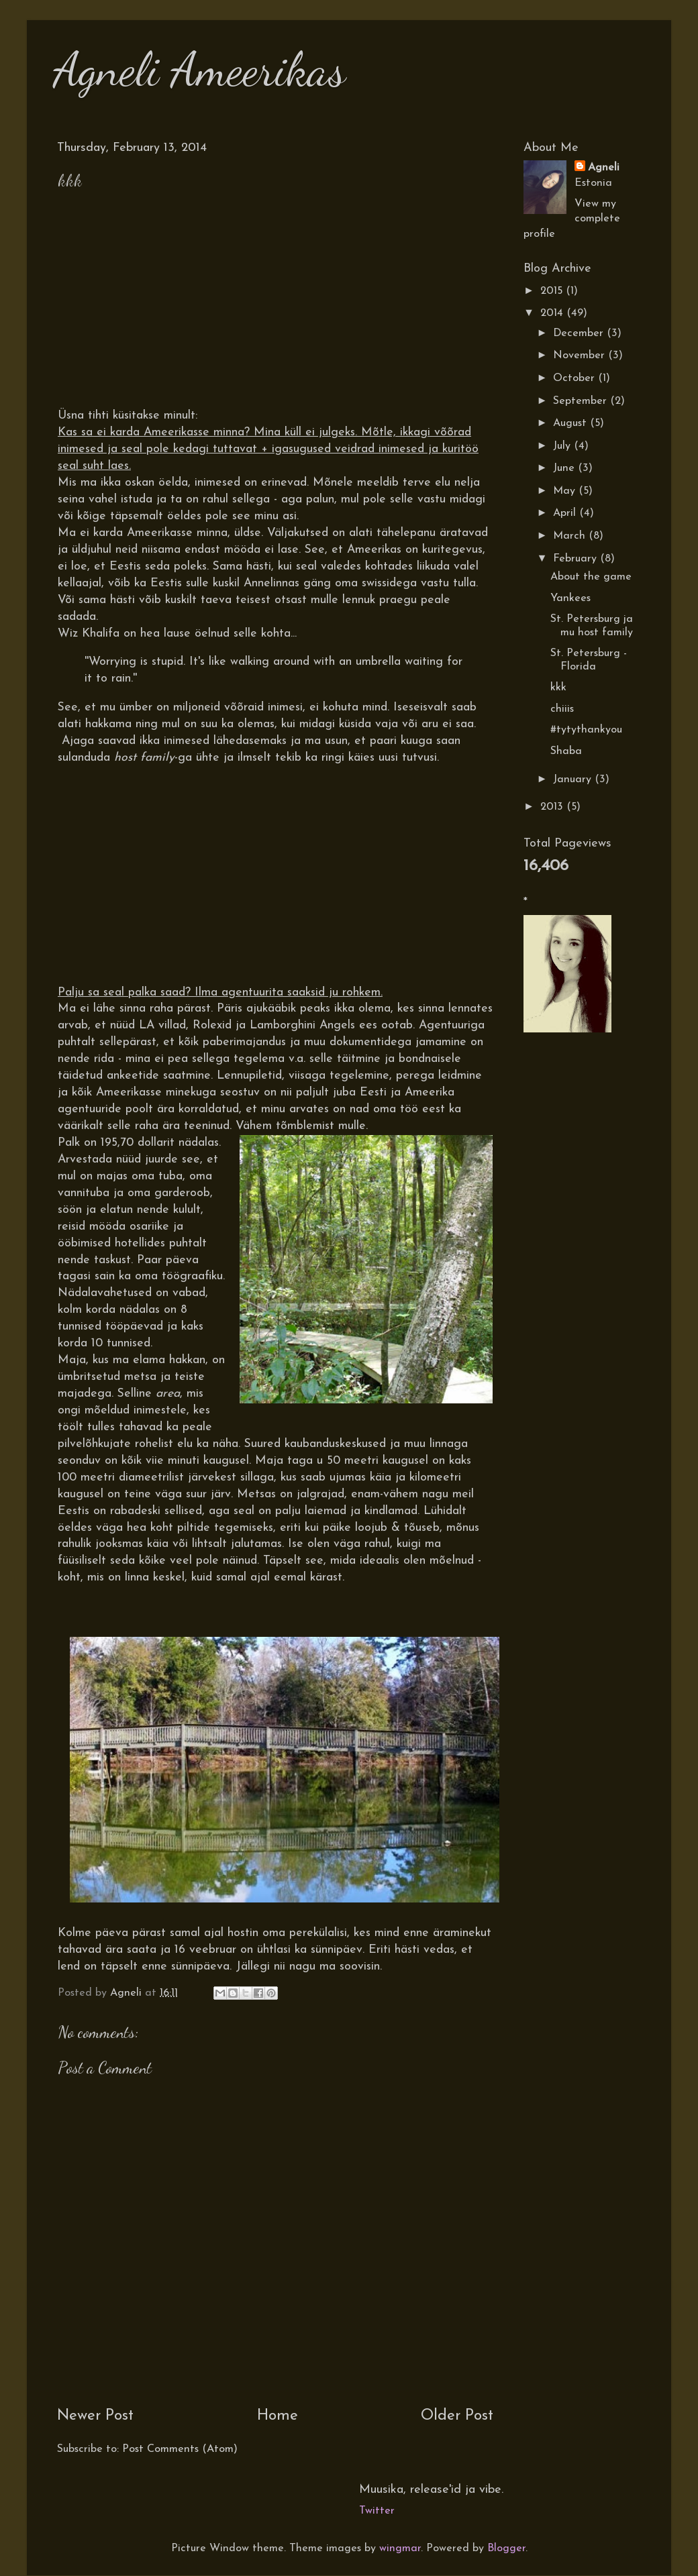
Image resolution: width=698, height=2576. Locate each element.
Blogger (506, 2548)
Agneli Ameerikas (200, 70)
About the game (591, 577)
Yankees (570, 598)
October (575, 378)
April (566, 513)
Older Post (457, 2416)
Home (277, 2416)
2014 (553, 313)
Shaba (566, 751)
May (566, 491)
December (580, 333)
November (580, 355)
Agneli (603, 167)
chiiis (562, 709)
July (563, 446)
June (565, 468)
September (581, 401)
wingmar (400, 2548)
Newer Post (95, 2416)
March (571, 536)
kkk (558, 687)
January (574, 779)
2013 (553, 807)
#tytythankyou (586, 729)
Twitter (377, 2511)
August (571, 423)
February (576, 558)
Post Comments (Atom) (180, 2449)
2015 (553, 291)
